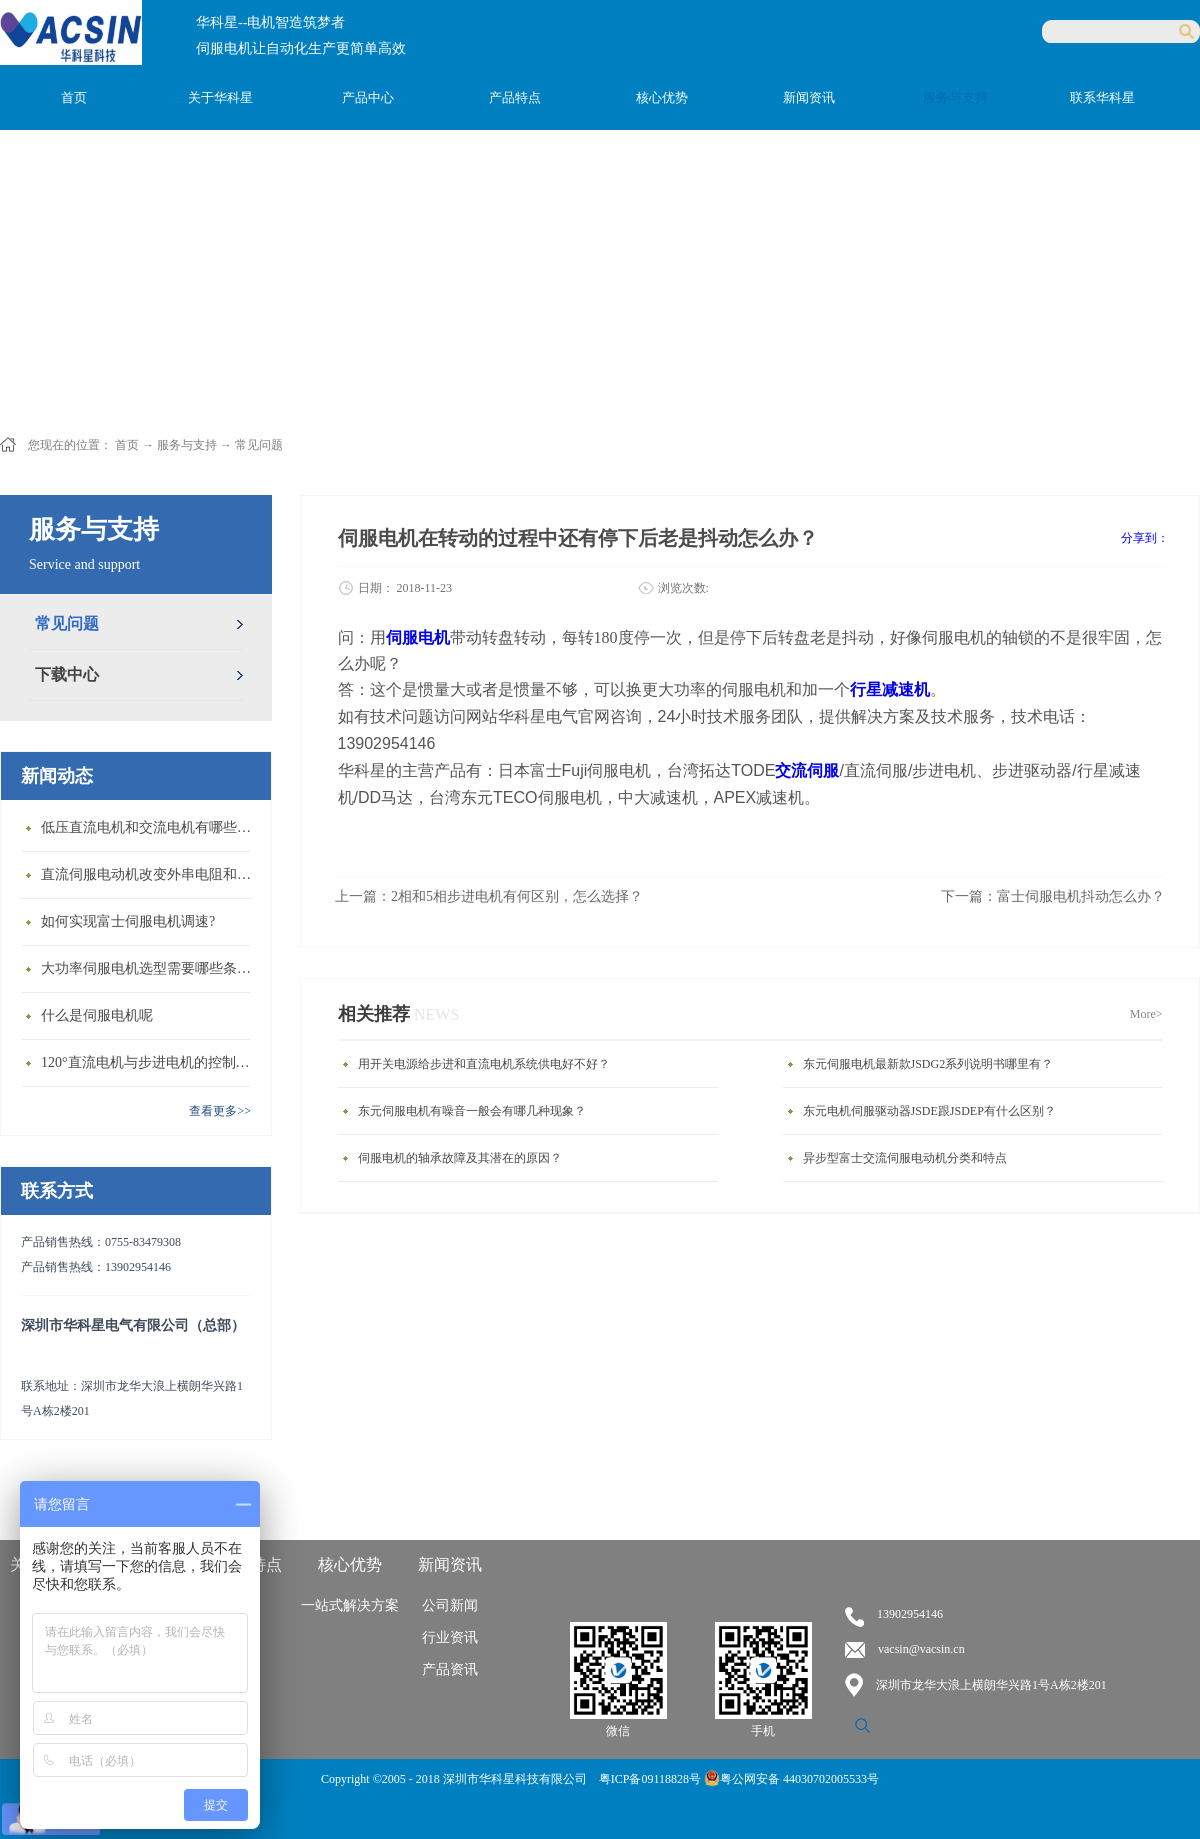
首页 (74, 97)
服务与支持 (187, 445)
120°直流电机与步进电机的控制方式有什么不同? (151, 1062)
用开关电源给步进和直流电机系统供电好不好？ (484, 1064)
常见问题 (259, 445)
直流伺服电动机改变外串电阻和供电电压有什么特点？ (151, 874)
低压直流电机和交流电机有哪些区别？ (151, 827)
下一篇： (1053, 896)
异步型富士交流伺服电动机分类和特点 (905, 1158)
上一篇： (489, 896)
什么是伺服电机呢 (97, 1015)
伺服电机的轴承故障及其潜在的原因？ (460, 1158)
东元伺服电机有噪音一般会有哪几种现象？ (472, 1111)
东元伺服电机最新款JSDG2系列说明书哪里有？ (928, 1064)
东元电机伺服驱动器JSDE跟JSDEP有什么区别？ (929, 1111)
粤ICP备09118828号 (651, 1779)
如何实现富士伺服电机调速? (128, 921)
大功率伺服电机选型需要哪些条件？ (151, 968)
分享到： (1145, 538)
